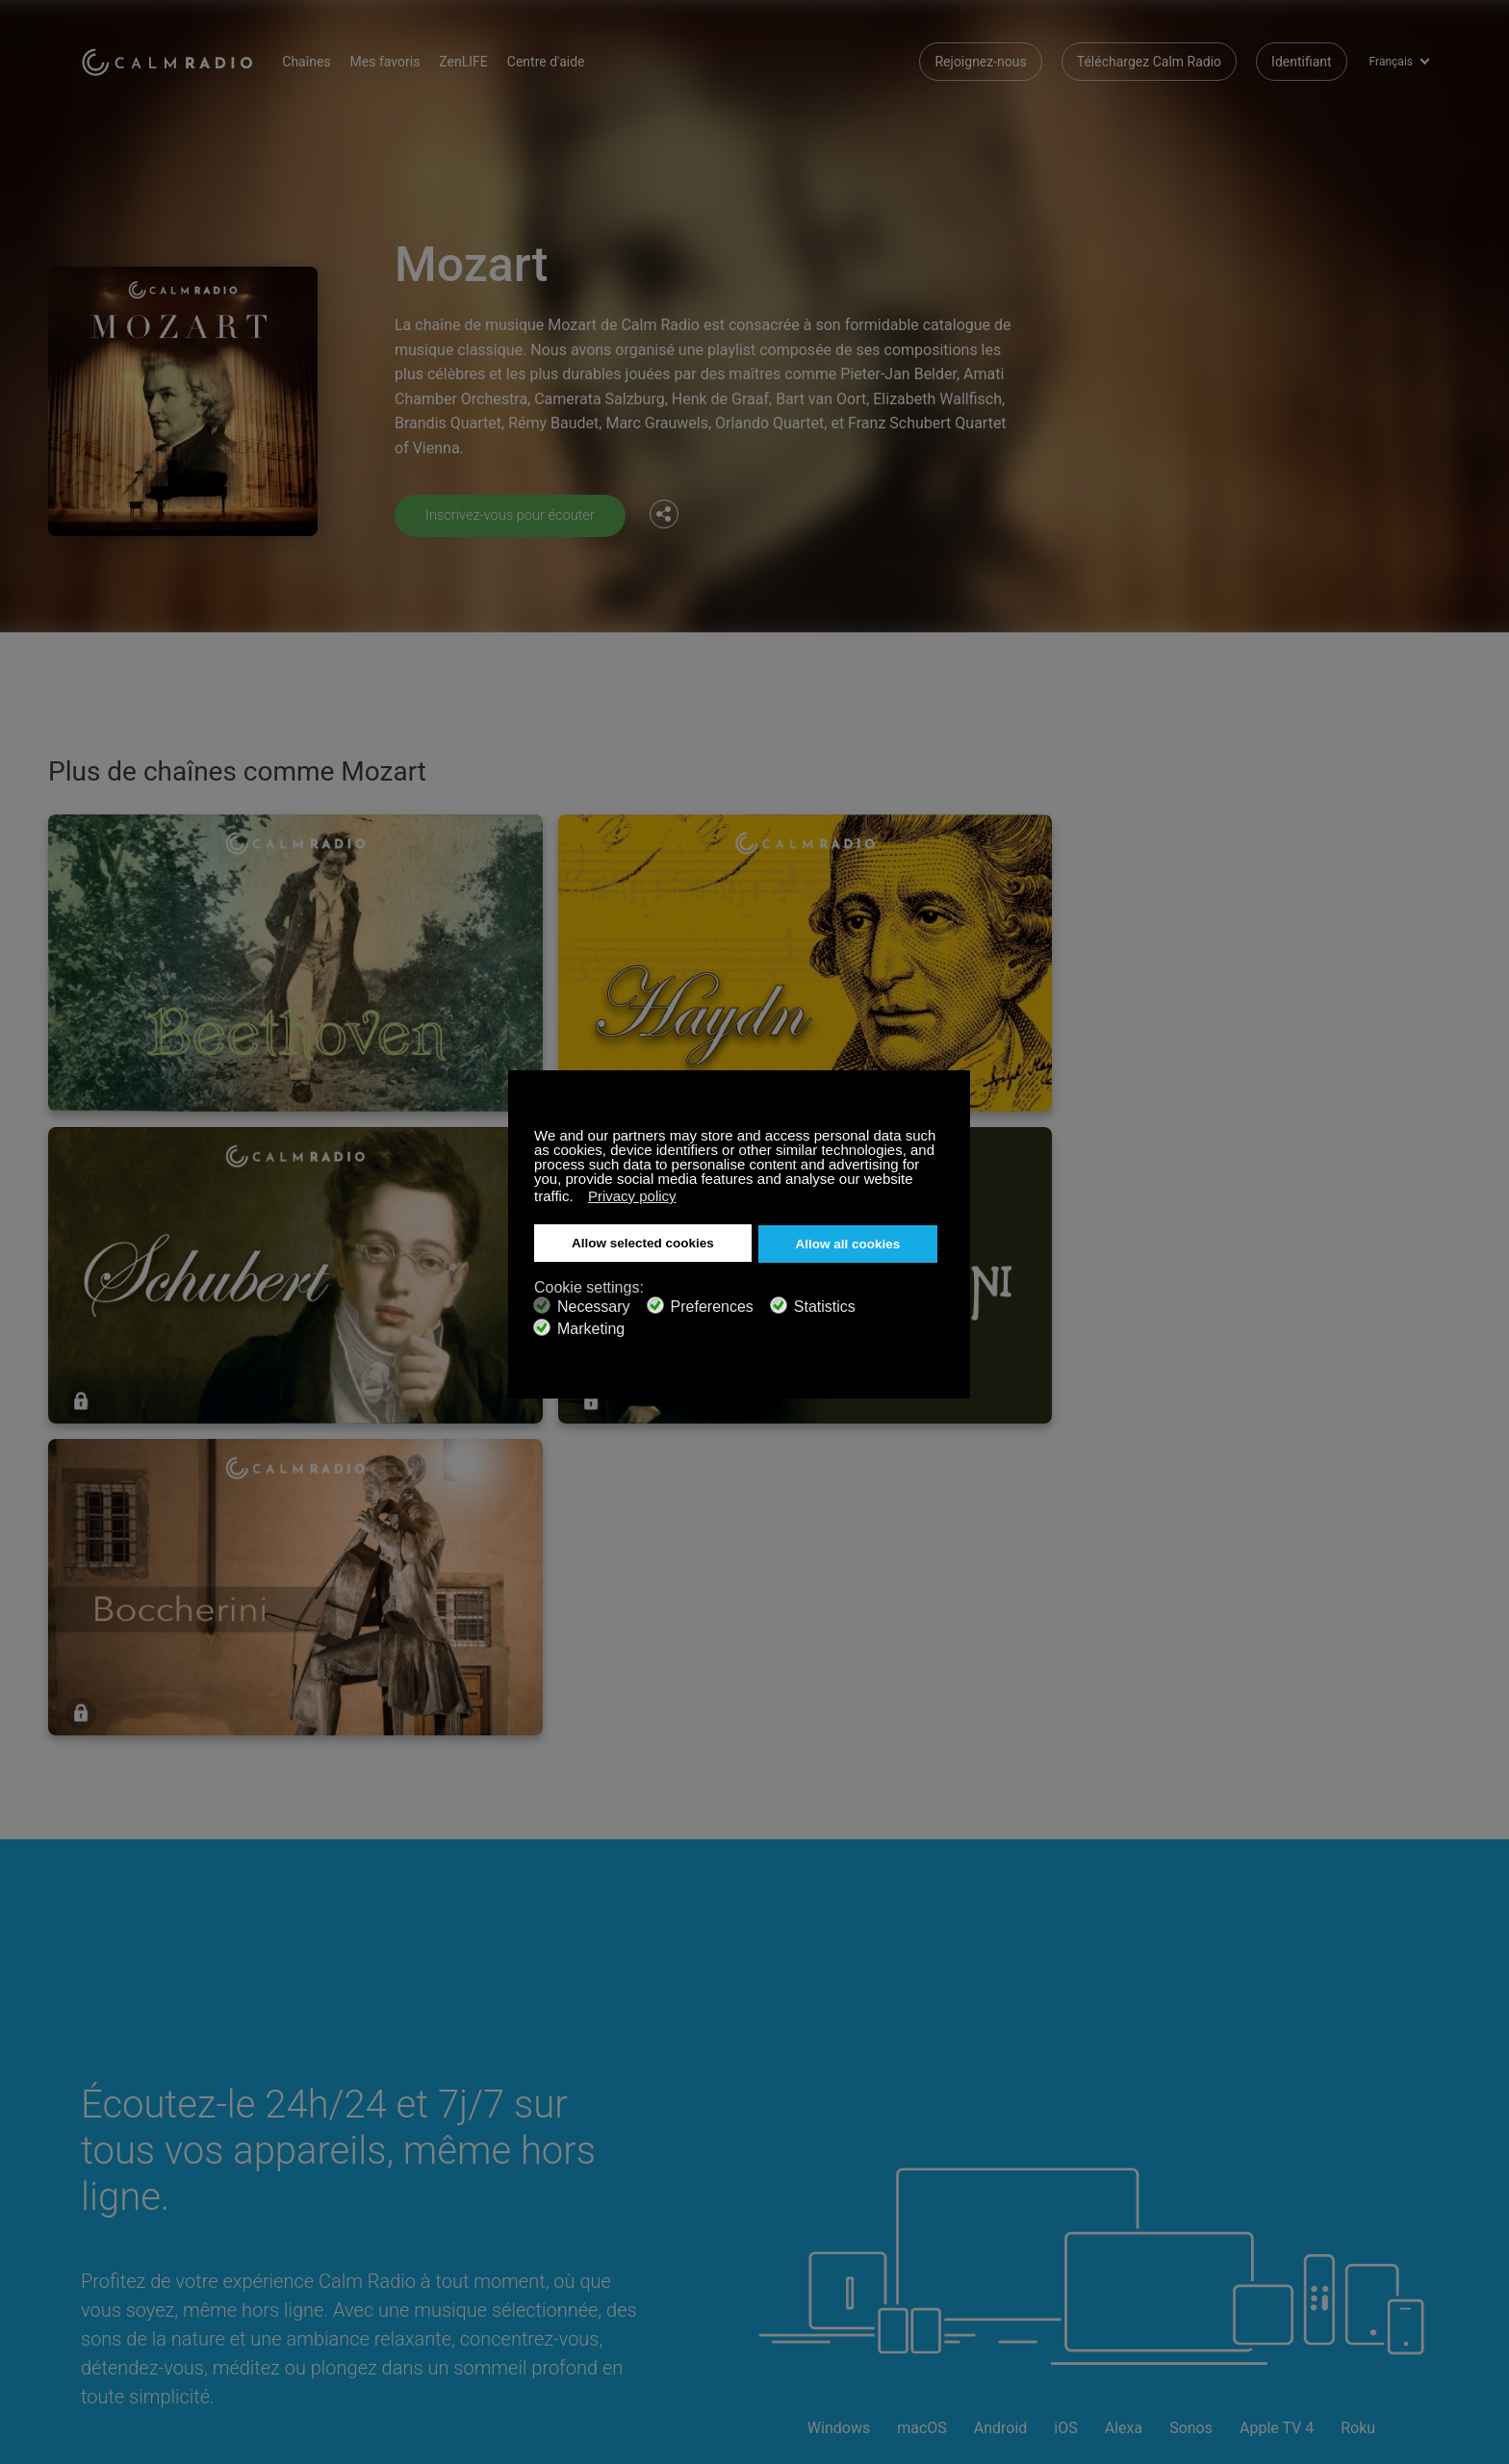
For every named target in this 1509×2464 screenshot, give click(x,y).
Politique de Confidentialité (385, 2240)
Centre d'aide (571, 57)
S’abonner (335, 2147)
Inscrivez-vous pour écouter (518, 514)
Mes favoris (409, 57)
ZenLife (327, 2178)
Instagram (1415, 2144)
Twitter (1352, 2144)
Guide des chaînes (585, 2210)
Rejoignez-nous (980, 57)
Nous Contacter (577, 2147)
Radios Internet (126, 2210)
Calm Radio (179, 57)
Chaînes (331, 57)
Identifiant (1301, 57)
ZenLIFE (488, 57)
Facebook (1288, 2144)
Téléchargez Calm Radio (1149, 57)
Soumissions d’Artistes (374, 2210)
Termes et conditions (144, 2240)
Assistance (114, 2147)
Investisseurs (569, 2240)
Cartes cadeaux (127, 2178)
